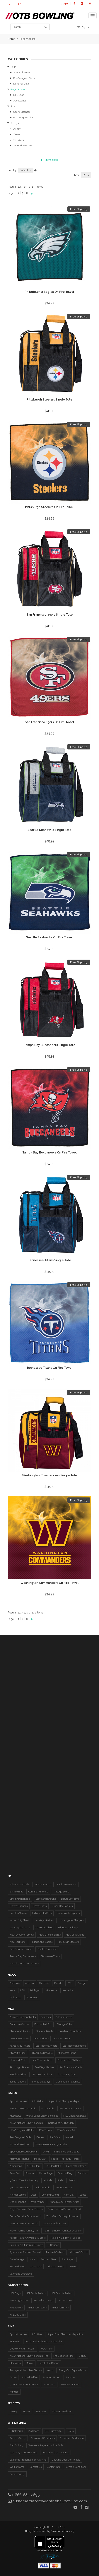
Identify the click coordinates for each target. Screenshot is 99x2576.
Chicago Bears (61, 1891)
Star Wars (18, 140)
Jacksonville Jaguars (68, 1913)
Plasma (29, 2173)
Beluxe (73, 2266)
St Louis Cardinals (42, 2074)
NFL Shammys (60, 2307)
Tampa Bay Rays (67, 2074)
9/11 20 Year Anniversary (24, 2384)
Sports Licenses (21, 72)
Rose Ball (15, 2173)
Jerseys (15, 123)
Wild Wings (37, 2202)
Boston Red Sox (43, 2024)
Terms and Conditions (43, 2438)
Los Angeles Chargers (72, 1920)
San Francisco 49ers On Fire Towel (49, 722)
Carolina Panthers (38, 1891)
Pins (13, 106)
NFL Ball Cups (17, 2314)
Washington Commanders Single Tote (49, 1475)
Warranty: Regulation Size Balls (45, 2445)
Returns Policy (18, 2438)
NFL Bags (18, 95)
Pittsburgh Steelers (68, 1942)
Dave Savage (17, 2259)
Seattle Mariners (19, 2074)
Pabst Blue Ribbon (23, 145)
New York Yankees (42, 2060)
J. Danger (53, 2245)
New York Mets (18, 2060)
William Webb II (79, 2252)
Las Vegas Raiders (44, 1920)
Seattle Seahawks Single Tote (49, 830)
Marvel (17, 134)
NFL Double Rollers (61, 2293)
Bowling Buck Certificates (66, 2459)
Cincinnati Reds (44, 2031)
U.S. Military (33, 2166)
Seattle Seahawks (47, 1949)
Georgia (82, 1983)
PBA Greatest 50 (66, 2130)
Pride (60, 2180)
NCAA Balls (47, 2108)
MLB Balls (15, 2115)
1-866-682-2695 (24, 2494)
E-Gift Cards (16, 2431)
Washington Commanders (24, 1963)
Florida (58, 1983)
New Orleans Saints (50, 1934)
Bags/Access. (19, 89)
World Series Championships (42, 2115)
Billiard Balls (43, 2187)
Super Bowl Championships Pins (65, 2334)
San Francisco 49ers (21, 1949)
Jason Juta (36, 2266)
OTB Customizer (53, 2431)
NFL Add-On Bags (43, 2300)
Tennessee (32, 1997)
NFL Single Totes (19, 2300)
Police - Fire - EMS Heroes (65, 2158)
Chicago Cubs (64, 2024)
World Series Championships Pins (43, 2341)
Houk (32, 2259)
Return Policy (17, 2474)
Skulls (72, 2180)
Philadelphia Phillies (68, 2060)
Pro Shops (33, 2431)
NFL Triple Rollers (35, 2293)
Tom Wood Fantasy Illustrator (62, 2216)
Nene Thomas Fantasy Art (24, 2230)
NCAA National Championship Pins (29, 2355)
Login (64, 3)
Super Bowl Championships (63, 2101)
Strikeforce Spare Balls (66, 2151)
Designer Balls (21, 83)
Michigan (35, 1990)
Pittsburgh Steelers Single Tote (49, 399)
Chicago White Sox (20, 2031)
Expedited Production (72, 2438)
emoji (46, 2151)
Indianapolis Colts (42, 1913)
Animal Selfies (18, 2194)
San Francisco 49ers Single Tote (49, 614)
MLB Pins (15, 2341)
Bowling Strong (50, 2194)
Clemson (44, 1983)
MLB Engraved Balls (74, 2115)
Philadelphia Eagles (41, 1942)
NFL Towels (16, 2307)
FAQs (71, 2431)
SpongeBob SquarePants (23, 2151)
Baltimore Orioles (19, 2024)
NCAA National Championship (26, 2123)
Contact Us (36, 2467)
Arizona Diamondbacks (23, 2017)
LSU (22, 1990)
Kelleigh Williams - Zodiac (65, 2237)
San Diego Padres (44, 2067)
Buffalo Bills (16, 1891)
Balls (13, 67)
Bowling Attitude (70, 2384)
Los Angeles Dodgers (74, 2045)
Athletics (46, 2017)
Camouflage (46, 2173)
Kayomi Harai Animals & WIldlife (28, 2237)
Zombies (82, 2173)
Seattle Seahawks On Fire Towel (49, 937)
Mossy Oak (40, 2158)
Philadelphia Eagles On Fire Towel (49, 292)
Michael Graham (55, 2252)
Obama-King (65, 2173)
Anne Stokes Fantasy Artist (64, 2202)
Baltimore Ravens (66, 1884)
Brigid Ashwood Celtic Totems (26, 2209)
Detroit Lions (40, 1906)
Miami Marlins (17, 2053)
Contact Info (53, 2467)
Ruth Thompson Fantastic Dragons (62, 2230)
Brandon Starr (48, 2259)
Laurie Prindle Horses (54, 2223)
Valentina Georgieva (21, 2273)
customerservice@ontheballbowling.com (47, 2501)
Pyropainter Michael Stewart (25, 2252)
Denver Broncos (19, 1906)
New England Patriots (22, 1934)
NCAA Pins (46, 2348)
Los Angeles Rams (20, 1927)
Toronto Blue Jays (40, 2081)
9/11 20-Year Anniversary (24, 2180)
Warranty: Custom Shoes (23, 2452)
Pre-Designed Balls (24, 78)
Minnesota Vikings (68, 1927)
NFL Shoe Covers (37, 2307)
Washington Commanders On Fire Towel (49, 1583)
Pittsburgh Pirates (19, 2067)
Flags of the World (76, 2166)
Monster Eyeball (64, 2187)
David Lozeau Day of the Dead (64, 2209)
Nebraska (67, 1990)
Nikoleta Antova (55, 2266)
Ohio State (15, 1997)
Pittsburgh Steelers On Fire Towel (49, 507)
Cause (83, 2194)
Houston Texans (18, 1913)
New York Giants (75, 1934)
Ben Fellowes (17, 2266)
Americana (16, 2166)
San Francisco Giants (70, 2067)
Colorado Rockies (19, 2038)
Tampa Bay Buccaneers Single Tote (49, 1045)
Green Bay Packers (62, 1906)
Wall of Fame (17, 2467)
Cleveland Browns (46, 1898)
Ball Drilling (16, 2445)
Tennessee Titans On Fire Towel (49, 1367)
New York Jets (17, 1942)
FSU (69, 1983)
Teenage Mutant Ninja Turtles (51, 2144)
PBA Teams (45, 2130)
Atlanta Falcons (43, 1884)
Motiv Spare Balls (19, 2158)
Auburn (29, 1983)
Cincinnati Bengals (20, 1898)
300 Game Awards (20, 2187)
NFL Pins (37, 2334)
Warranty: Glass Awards (55, 2452)
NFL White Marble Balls (23, 2108)
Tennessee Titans (50, 1956)
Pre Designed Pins (23, 117)
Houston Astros (62, 2038)
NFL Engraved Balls (70, 2108)
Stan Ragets (68, 2259)
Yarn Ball (69, 2194)
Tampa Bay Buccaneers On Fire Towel (49, 1152)
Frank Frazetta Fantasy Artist (25, 2216)
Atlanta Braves (64, 2017)
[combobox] (25, 170)
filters (49, 160)
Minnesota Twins (67, 2053)
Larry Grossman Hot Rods (24, 2223)
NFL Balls (37, 2101)
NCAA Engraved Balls (22, 2130)
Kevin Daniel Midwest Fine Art (26, 2245)
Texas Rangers (18, 2081)
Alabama (15, 1983)
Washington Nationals (68, 2081)
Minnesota (51, 1990)
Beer (33, 2194)
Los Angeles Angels (46, 2045)
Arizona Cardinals (19, 1884)
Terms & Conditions (75, 2467)
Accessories (19, 100)
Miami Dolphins (44, 1927)
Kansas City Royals (20, 2045)
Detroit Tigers (41, 2038)
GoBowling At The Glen (61, 2123)
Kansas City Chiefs (19, 1920)
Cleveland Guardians (69, 2031)
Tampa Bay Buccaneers (23, 1956)
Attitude (47, 2180)
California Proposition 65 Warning (28, 2459)
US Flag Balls (53, 2166)
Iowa (12, 1990)
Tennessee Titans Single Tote (49, 1260)
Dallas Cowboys (70, 1898)
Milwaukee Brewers (41, 2053)
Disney (17, 128)
